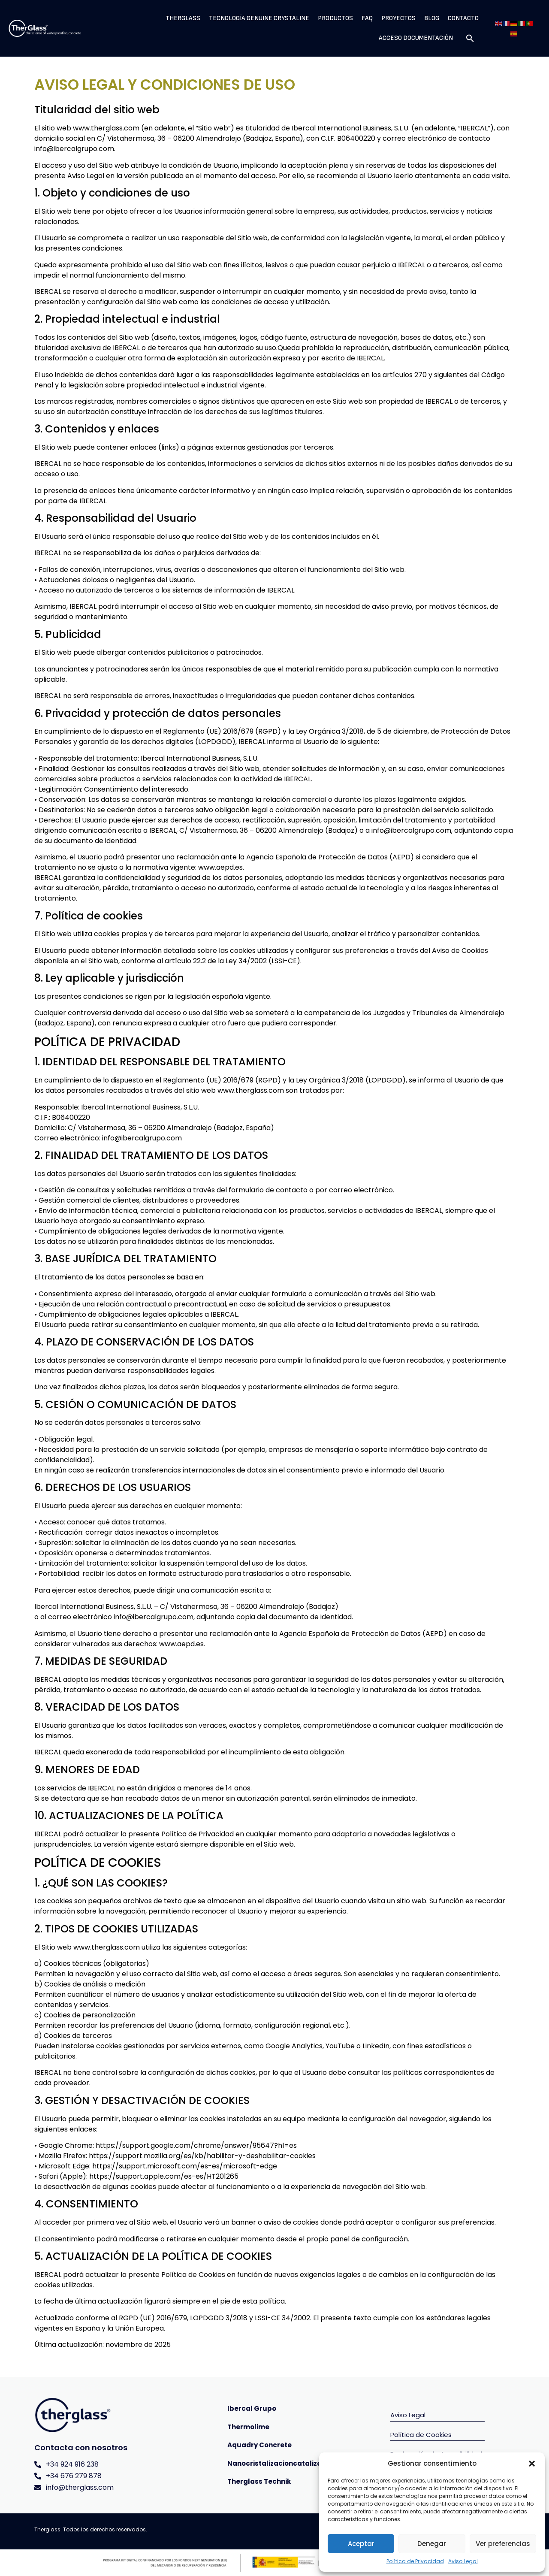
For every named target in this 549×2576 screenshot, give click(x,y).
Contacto (463, 18)
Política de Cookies (421, 2434)
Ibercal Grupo (251, 2408)
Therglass (183, 18)
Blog (431, 18)
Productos (335, 18)
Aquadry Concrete (259, 2444)
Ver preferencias (503, 2543)
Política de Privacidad (415, 2561)
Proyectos (398, 18)
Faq (367, 18)
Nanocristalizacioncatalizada (279, 2463)
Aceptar (361, 2543)
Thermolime (248, 2426)
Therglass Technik (259, 2481)
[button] (532, 2463)
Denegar (431, 2543)
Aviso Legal (463, 2561)
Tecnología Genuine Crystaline (259, 18)
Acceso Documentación (416, 38)
